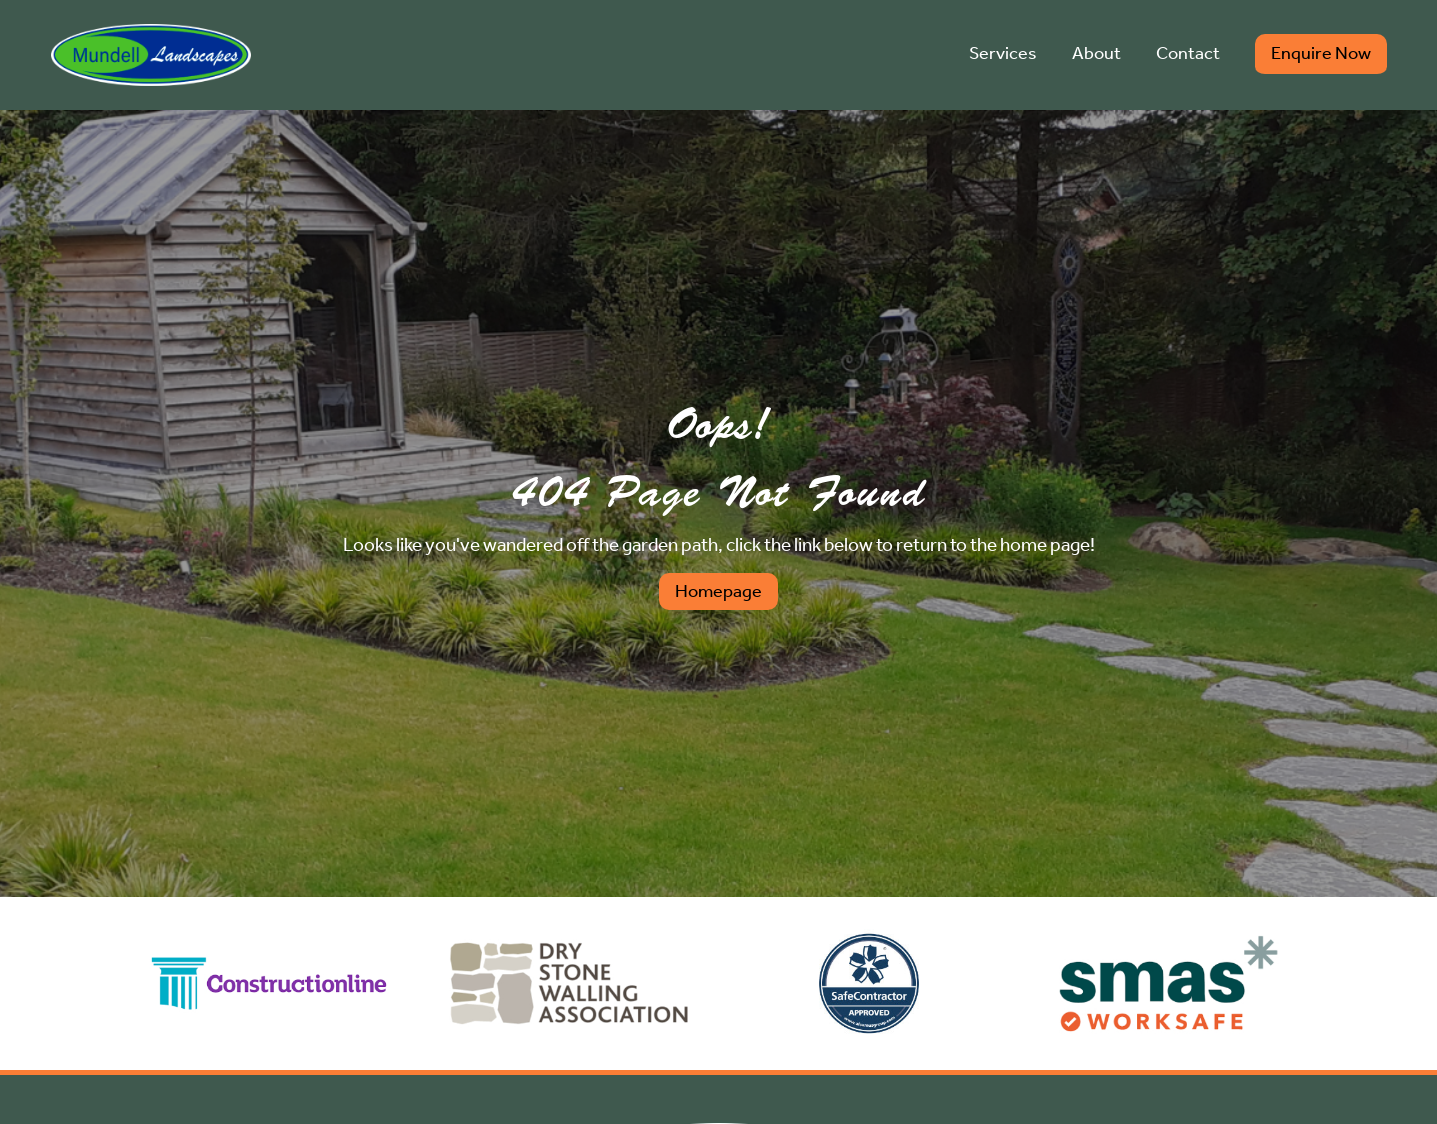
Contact (1188, 53)
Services (1003, 53)
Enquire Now (1321, 53)
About (1096, 53)
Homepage (718, 591)
